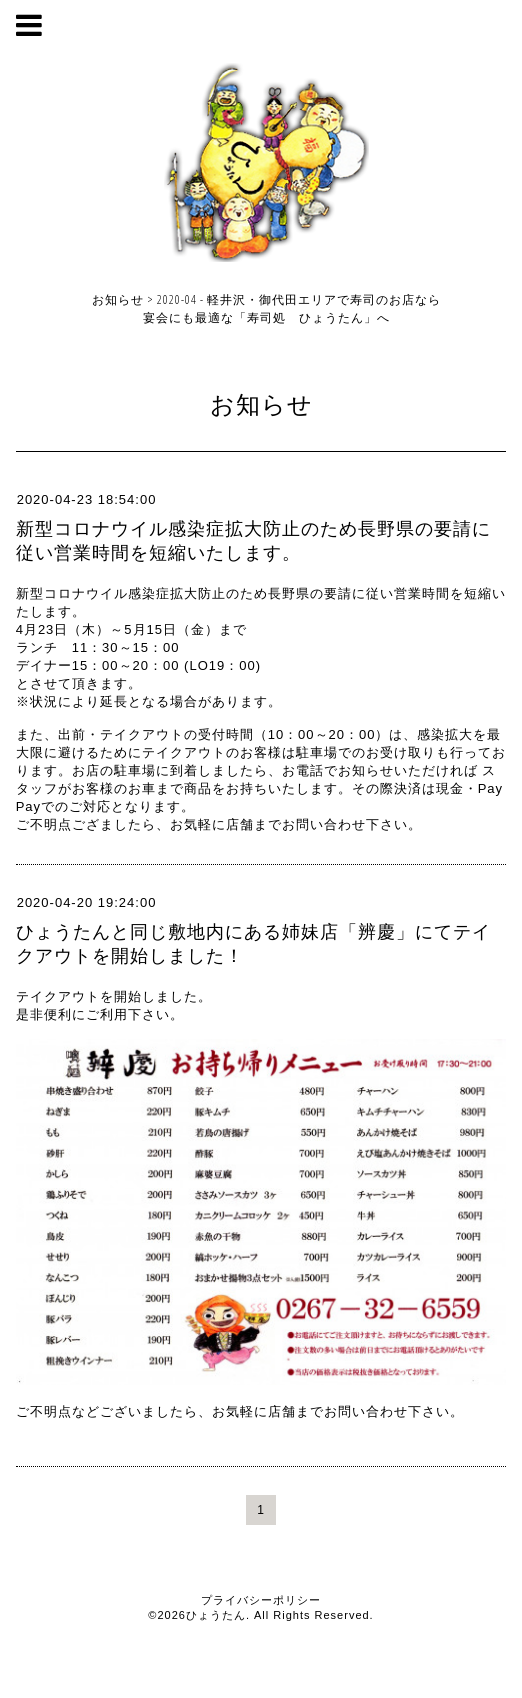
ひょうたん (216, 1615)
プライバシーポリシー (261, 1600)
